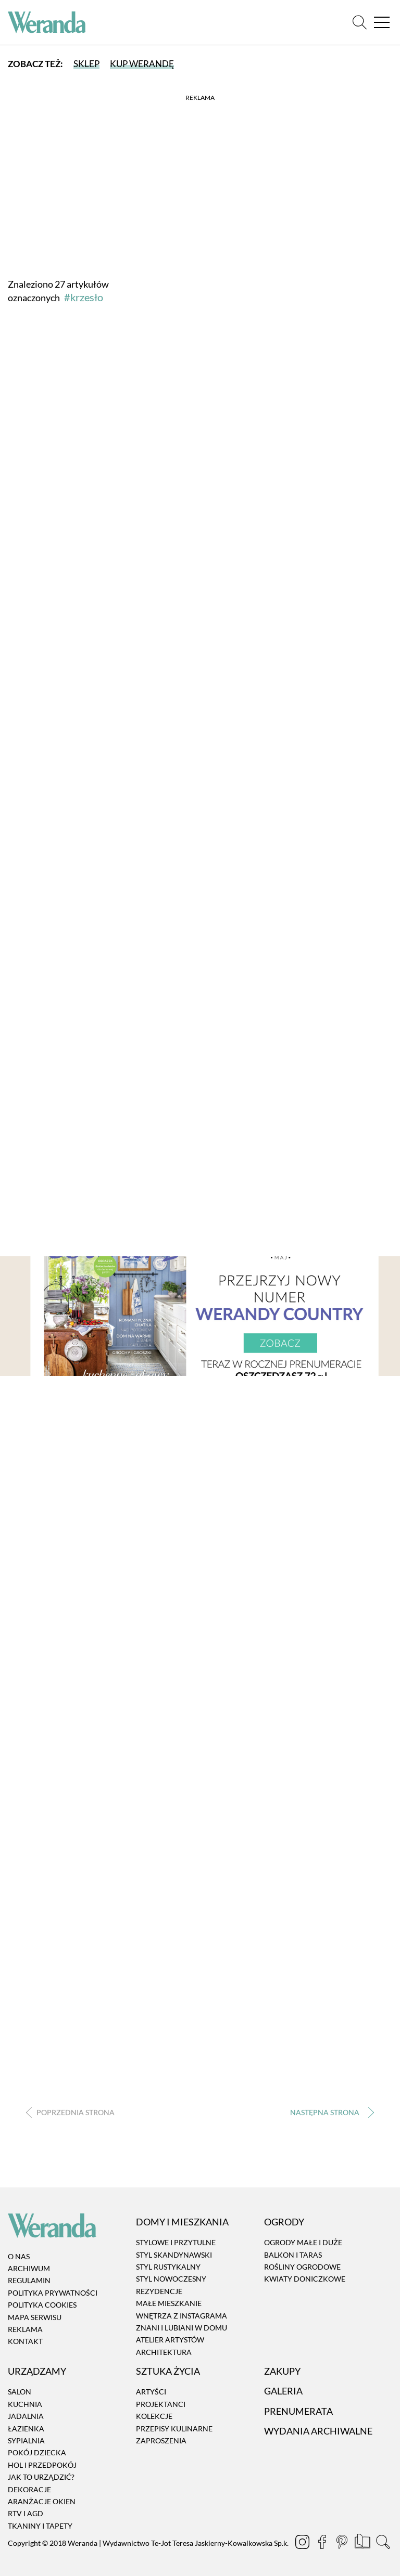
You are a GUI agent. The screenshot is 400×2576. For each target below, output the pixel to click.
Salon (19, 2392)
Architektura (164, 2352)
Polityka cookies (42, 2304)
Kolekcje (154, 2416)
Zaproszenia (161, 2440)
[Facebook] (323, 2543)
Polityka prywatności (52, 2292)
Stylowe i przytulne (176, 2242)
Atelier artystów (170, 2340)
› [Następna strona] (330, 2112)
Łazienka (26, 2428)
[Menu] (381, 22)
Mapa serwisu (34, 2317)
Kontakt (25, 2341)
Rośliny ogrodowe (302, 2266)
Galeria (283, 2391)
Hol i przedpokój (42, 2465)
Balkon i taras (293, 2254)
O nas (19, 2256)
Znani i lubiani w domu (181, 2327)
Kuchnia (25, 2404)
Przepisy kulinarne (174, 2428)
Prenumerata (298, 2411)
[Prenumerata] (363, 2543)
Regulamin (29, 2280)
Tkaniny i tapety (40, 2525)
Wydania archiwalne (318, 2431)
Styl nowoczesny (171, 2279)
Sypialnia (26, 2440)
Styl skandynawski (174, 2254)
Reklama (25, 2329)
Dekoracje (29, 2489)
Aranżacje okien (42, 2501)
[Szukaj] (360, 23)
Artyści (151, 2392)
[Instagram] (303, 2543)
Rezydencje (159, 2291)
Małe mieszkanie (169, 2303)
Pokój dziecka (37, 2453)
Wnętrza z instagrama (181, 2315)
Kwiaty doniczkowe (304, 2279)
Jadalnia (26, 2416)
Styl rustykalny (168, 2266)
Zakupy (282, 2371)
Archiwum (29, 2268)
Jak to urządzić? (41, 2476)
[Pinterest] (343, 2543)
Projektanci (160, 2404)
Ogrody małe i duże (303, 2242)
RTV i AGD (25, 2513)
